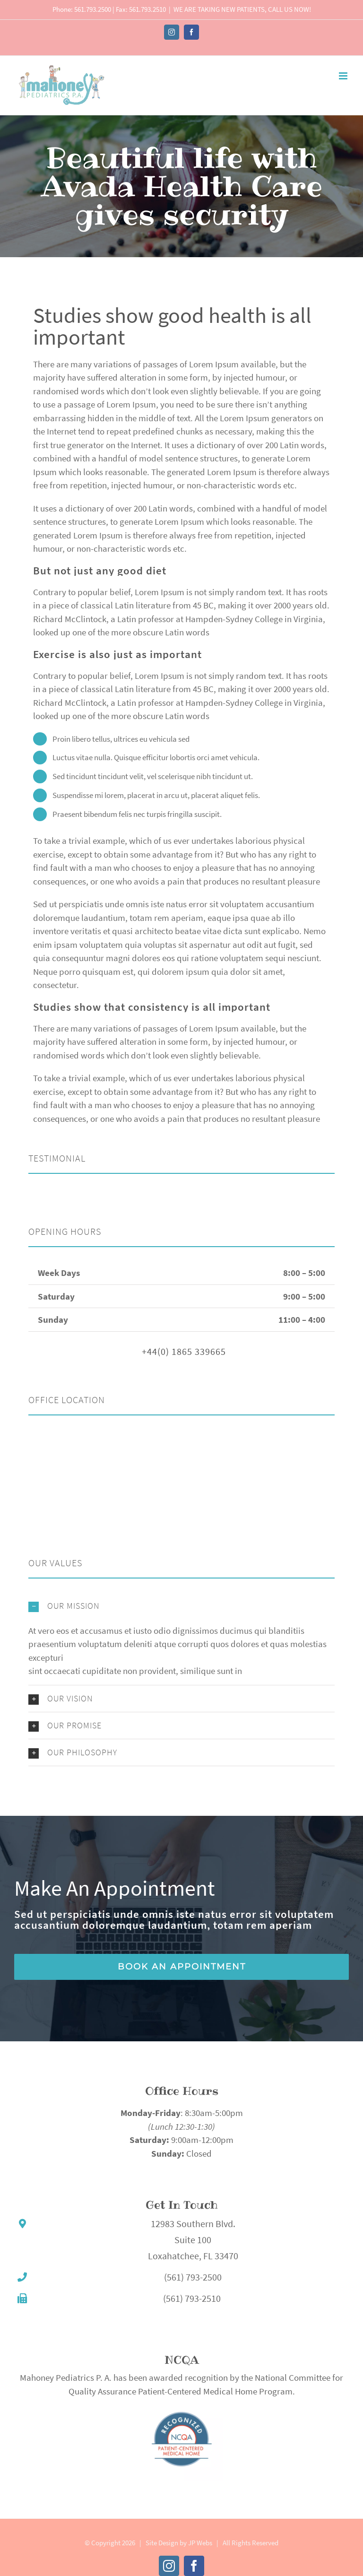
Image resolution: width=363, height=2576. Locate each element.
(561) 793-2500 (193, 2277)
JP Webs (200, 2542)
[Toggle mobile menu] (344, 76)
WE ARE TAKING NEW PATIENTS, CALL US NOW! (242, 9)
